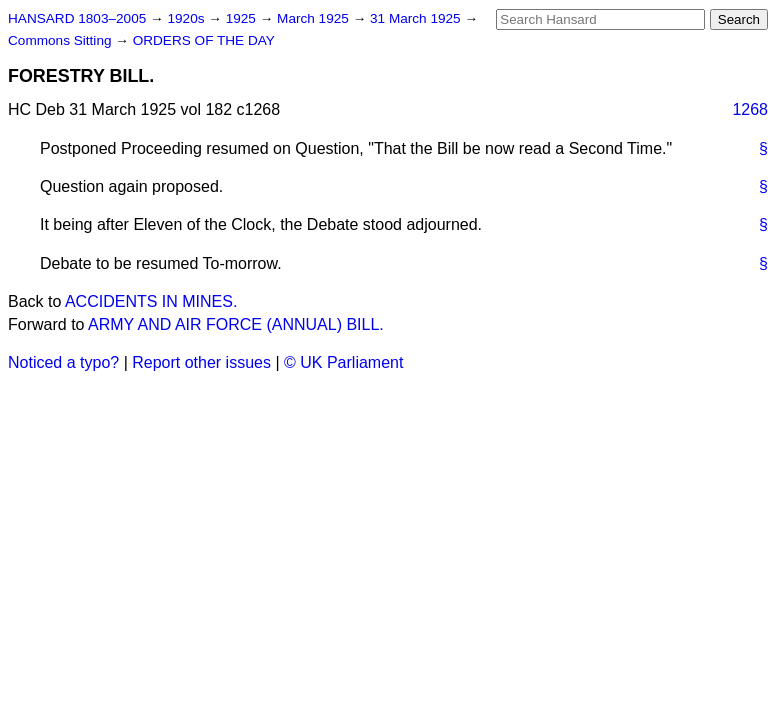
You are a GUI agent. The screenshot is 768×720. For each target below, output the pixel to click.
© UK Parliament (343, 362)
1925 (243, 18)
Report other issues (201, 362)
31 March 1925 (417, 18)
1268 (750, 109)
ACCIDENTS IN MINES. (151, 301)
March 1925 (315, 18)
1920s (187, 18)
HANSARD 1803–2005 (77, 18)
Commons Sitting (61, 40)
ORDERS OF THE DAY (204, 40)
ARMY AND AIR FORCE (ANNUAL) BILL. (236, 324)
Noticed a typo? (63, 362)
